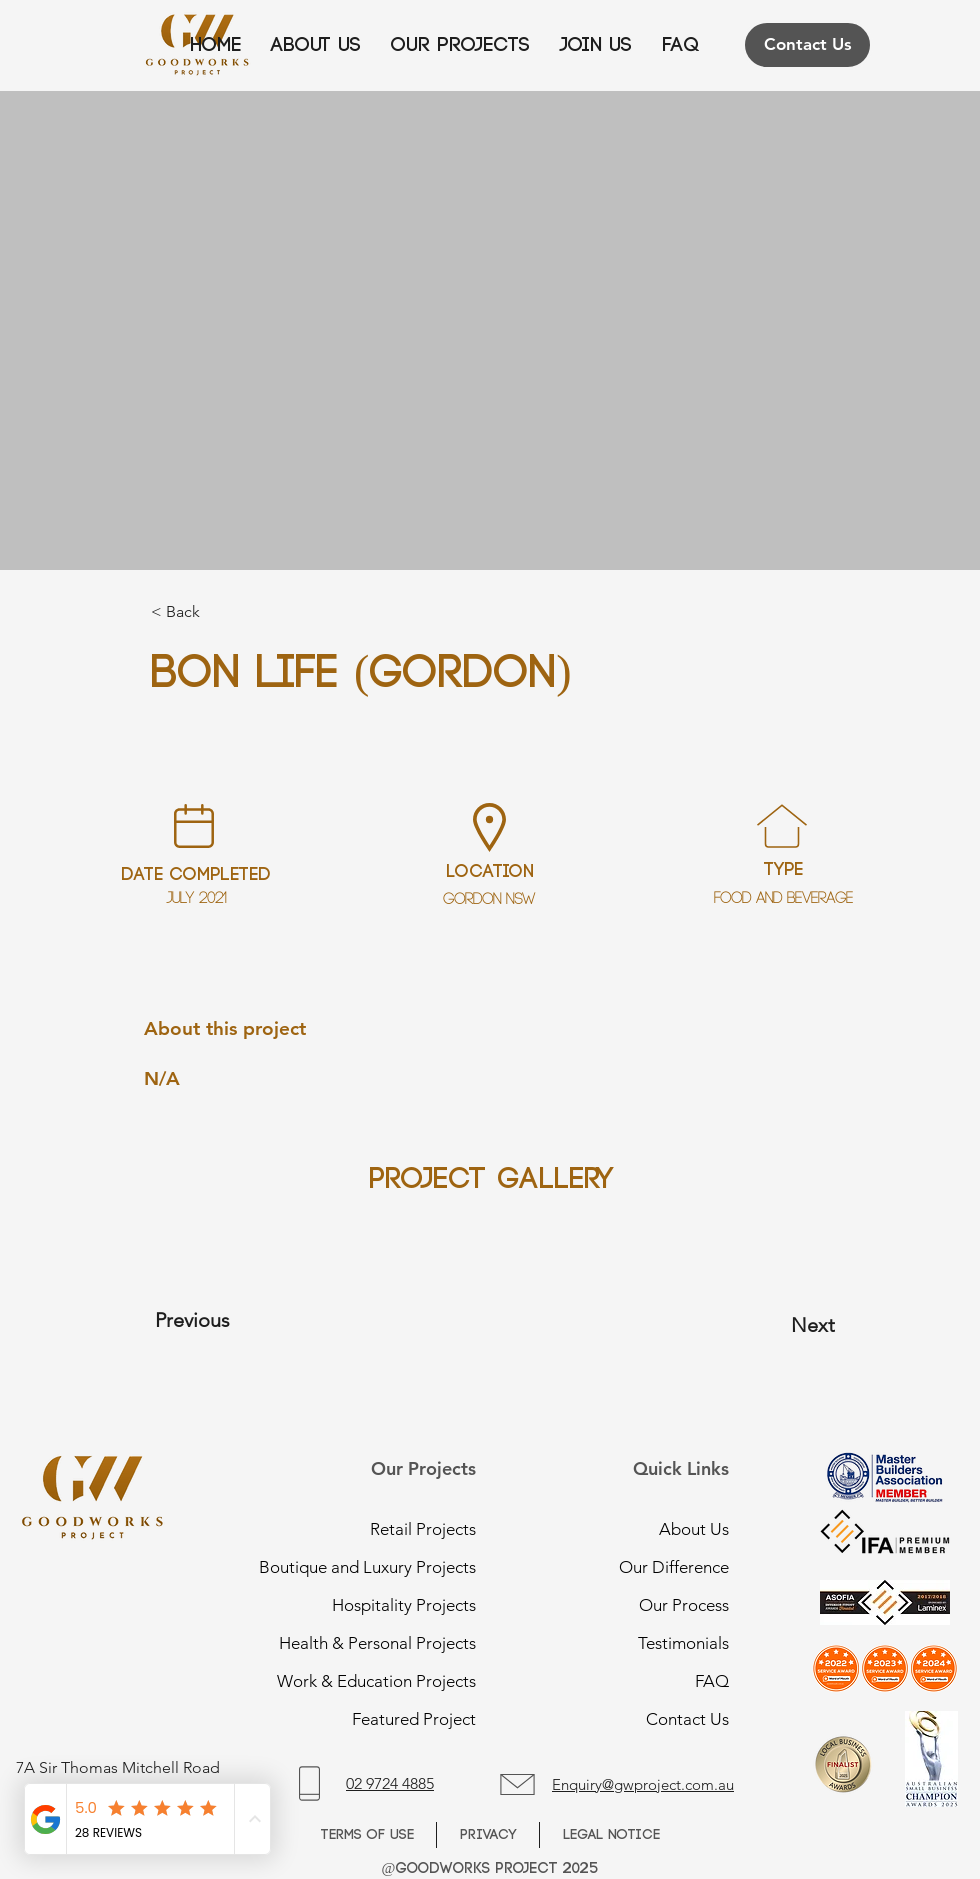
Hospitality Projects (404, 1605)
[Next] (767, 1325)
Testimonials (683, 1643)
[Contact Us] (807, 45)
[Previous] (236, 1320)
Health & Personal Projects (389, 1643)
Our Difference (674, 1567)
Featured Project (414, 1719)
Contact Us (687, 1719)
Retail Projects (423, 1529)
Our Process (684, 1605)
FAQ (712, 1681)
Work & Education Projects (389, 1681)
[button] (596, 46)
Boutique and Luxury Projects (389, 1567)
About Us (694, 1529)
